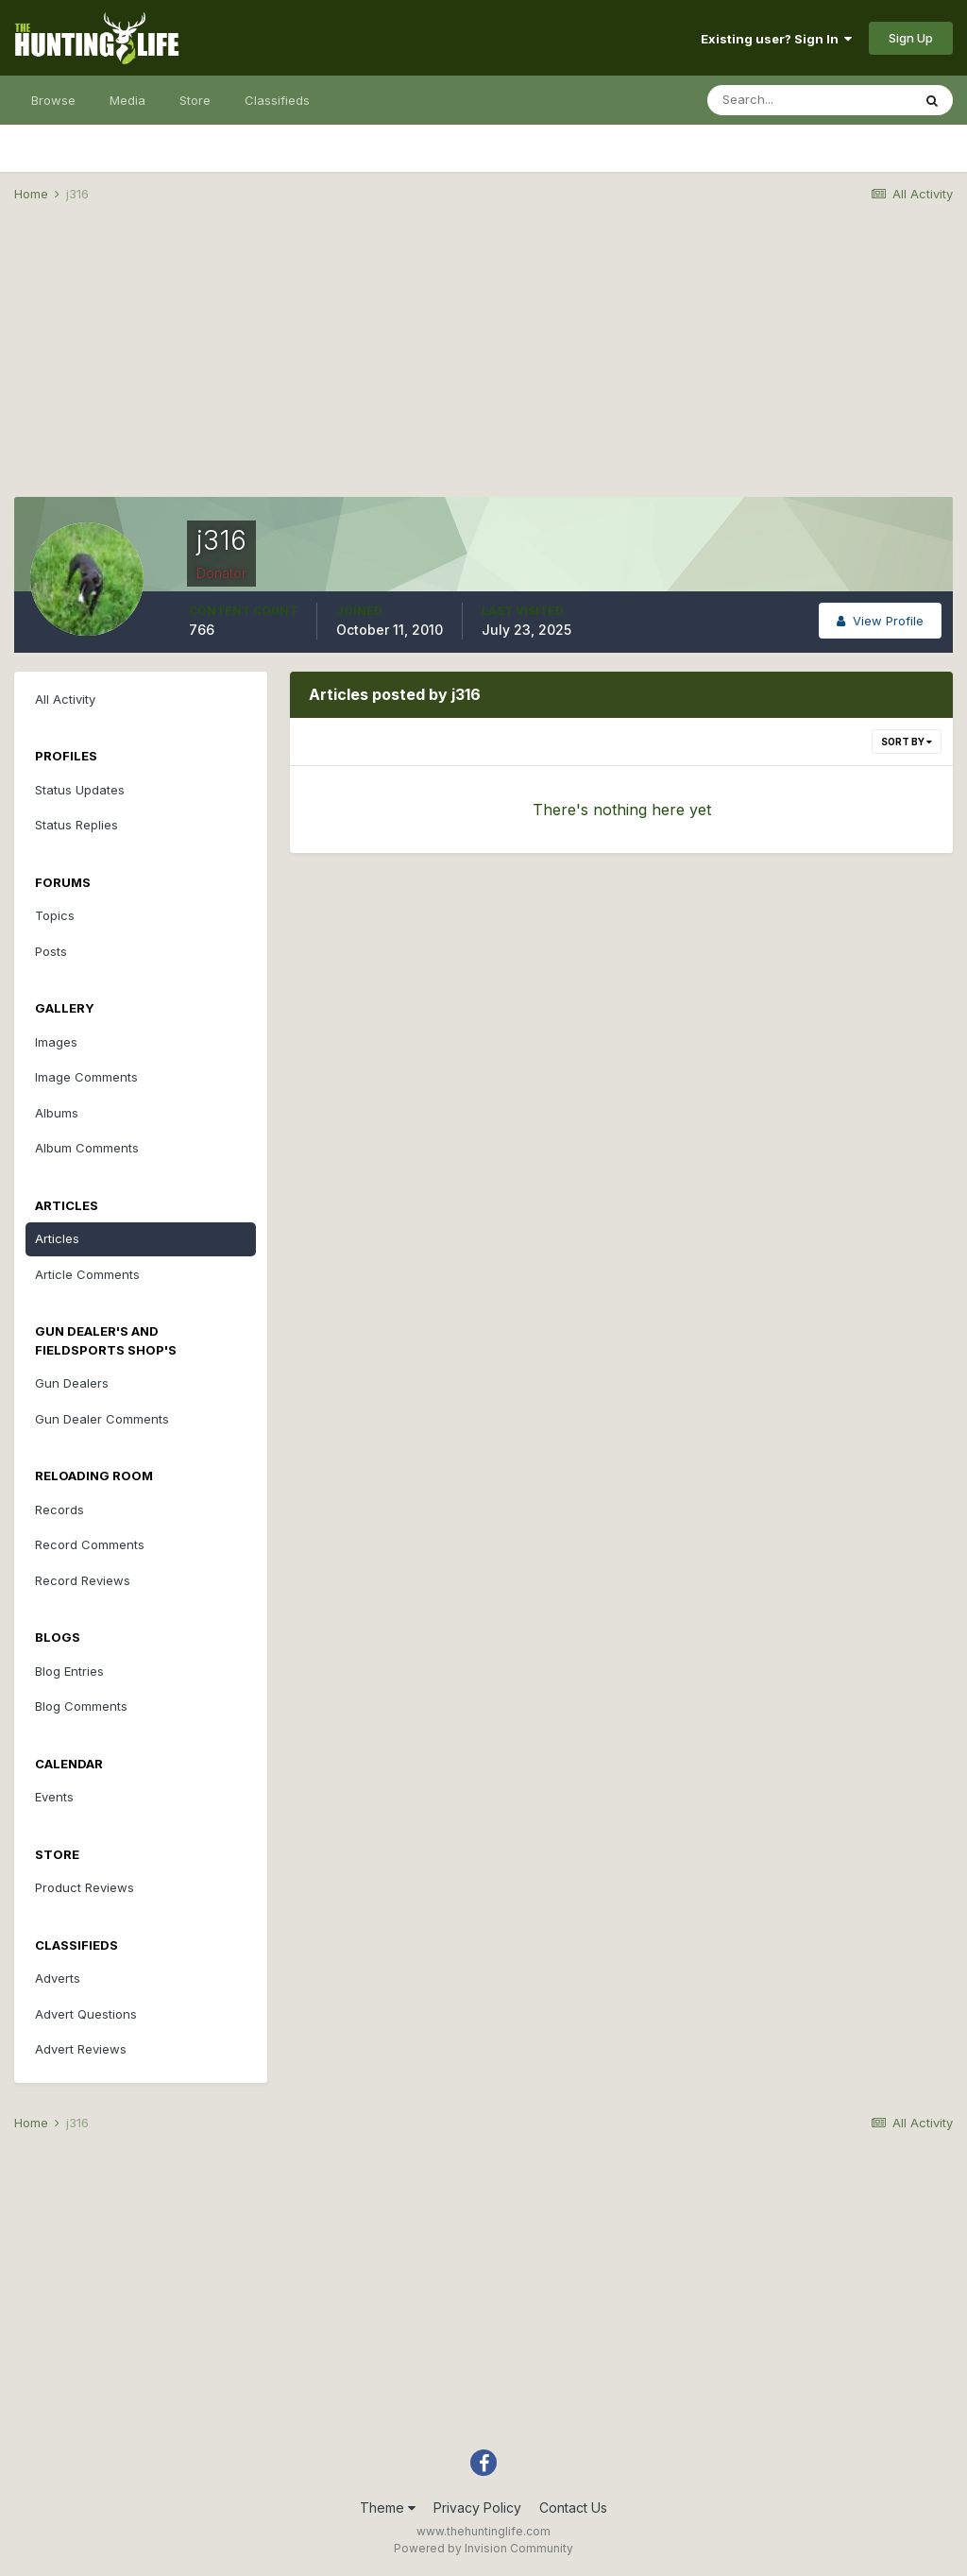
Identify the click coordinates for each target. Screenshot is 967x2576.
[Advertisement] (483, 364)
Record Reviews (82, 1580)
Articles (57, 1238)
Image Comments (86, 1076)
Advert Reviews (81, 2048)
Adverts (57, 1978)
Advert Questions (86, 2014)
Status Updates (80, 789)
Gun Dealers (72, 1382)
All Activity (65, 699)
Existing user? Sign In (776, 38)
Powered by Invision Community (483, 2548)
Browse (53, 100)
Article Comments (87, 1274)
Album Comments (87, 1147)
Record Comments (89, 1544)
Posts (51, 951)
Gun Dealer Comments (102, 1418)
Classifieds (277, 100)
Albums (56, 1112)
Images (56, 1041)
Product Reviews (84, 1887)
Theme (388, 2507)
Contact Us (573, 2507)
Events (54, 1796)
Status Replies (76, 824)
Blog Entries (69, 1671)
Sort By (906, 741)
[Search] (809, 100)
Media (127, 100)
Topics (55, 915)
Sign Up (911, 37)
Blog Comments (81, 1706)
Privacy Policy (477, 2507)
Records (59, 1509)
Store (195, 100)
